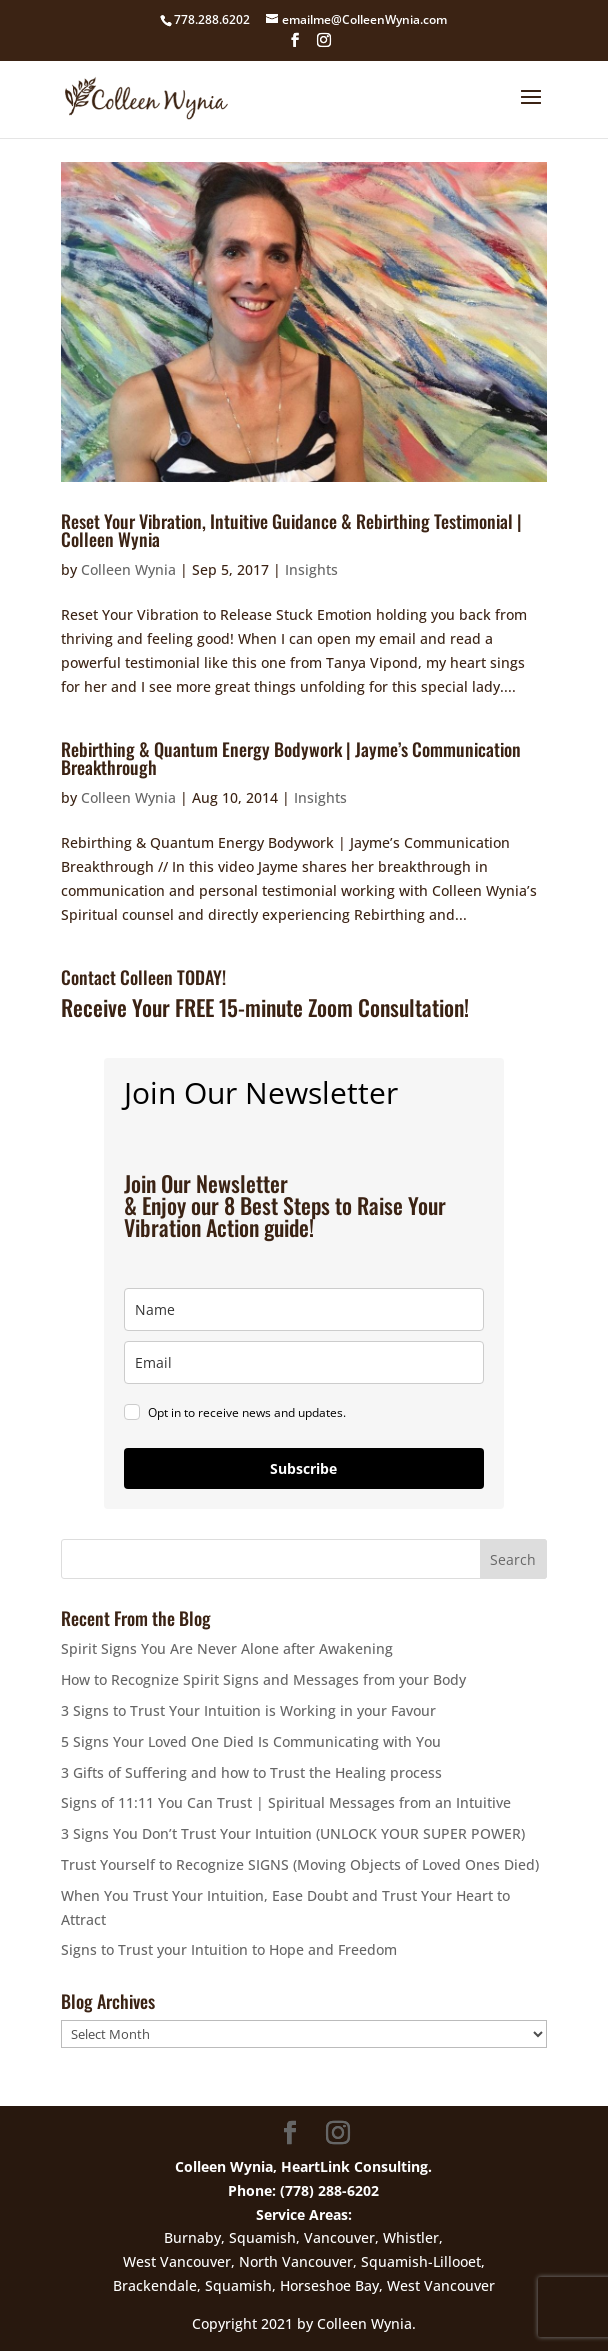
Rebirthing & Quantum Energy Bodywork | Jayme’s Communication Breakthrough (291, 758)
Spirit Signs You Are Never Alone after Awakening (227, 1648)
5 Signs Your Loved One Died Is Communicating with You (251, 1741)
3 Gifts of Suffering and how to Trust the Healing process (251, 1772)
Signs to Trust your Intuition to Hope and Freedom (229, 1949)
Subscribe (303, 1468)
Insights (311, 569)
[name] (304, 1309)
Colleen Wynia (128, 569)
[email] (304, 1362)
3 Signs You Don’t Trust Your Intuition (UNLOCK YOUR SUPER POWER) (293, 1833)
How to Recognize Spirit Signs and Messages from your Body (263, 1679)
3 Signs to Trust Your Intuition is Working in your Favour (248, 1710)
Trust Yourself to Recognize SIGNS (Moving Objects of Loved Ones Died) (300, 1864)
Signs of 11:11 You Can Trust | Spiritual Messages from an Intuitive (286, 1802)
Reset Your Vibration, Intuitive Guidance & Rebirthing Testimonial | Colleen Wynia (291, 530)
